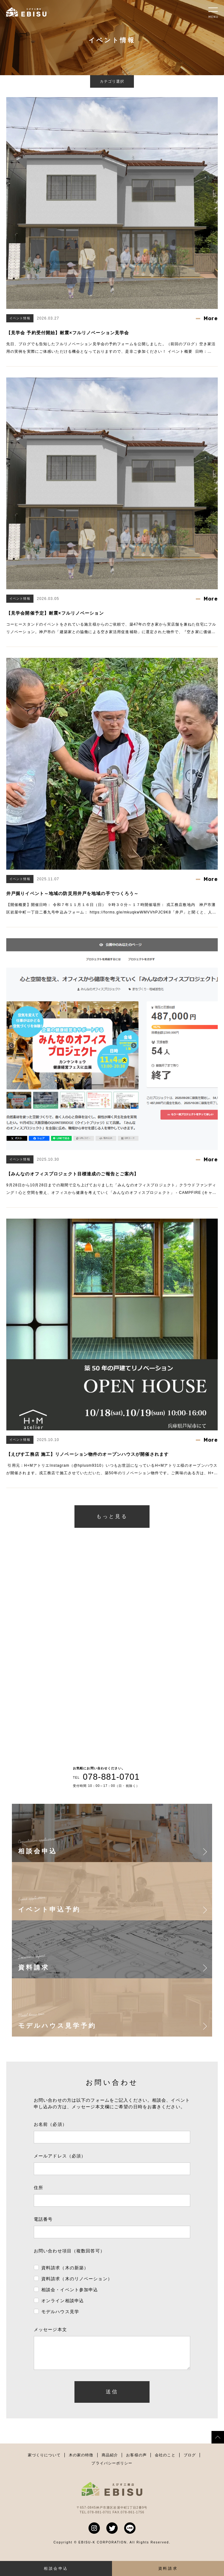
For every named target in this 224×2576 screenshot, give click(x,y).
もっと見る (112, 1516)
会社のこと (165, 2461)
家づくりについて (44, 2461)
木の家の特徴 (81, 2461)
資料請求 (168, 2568)
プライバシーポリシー (111, 2469)
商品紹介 (110, 2461)
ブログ (190, 2461)
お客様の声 (136, 2461)
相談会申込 (56, 2568)
